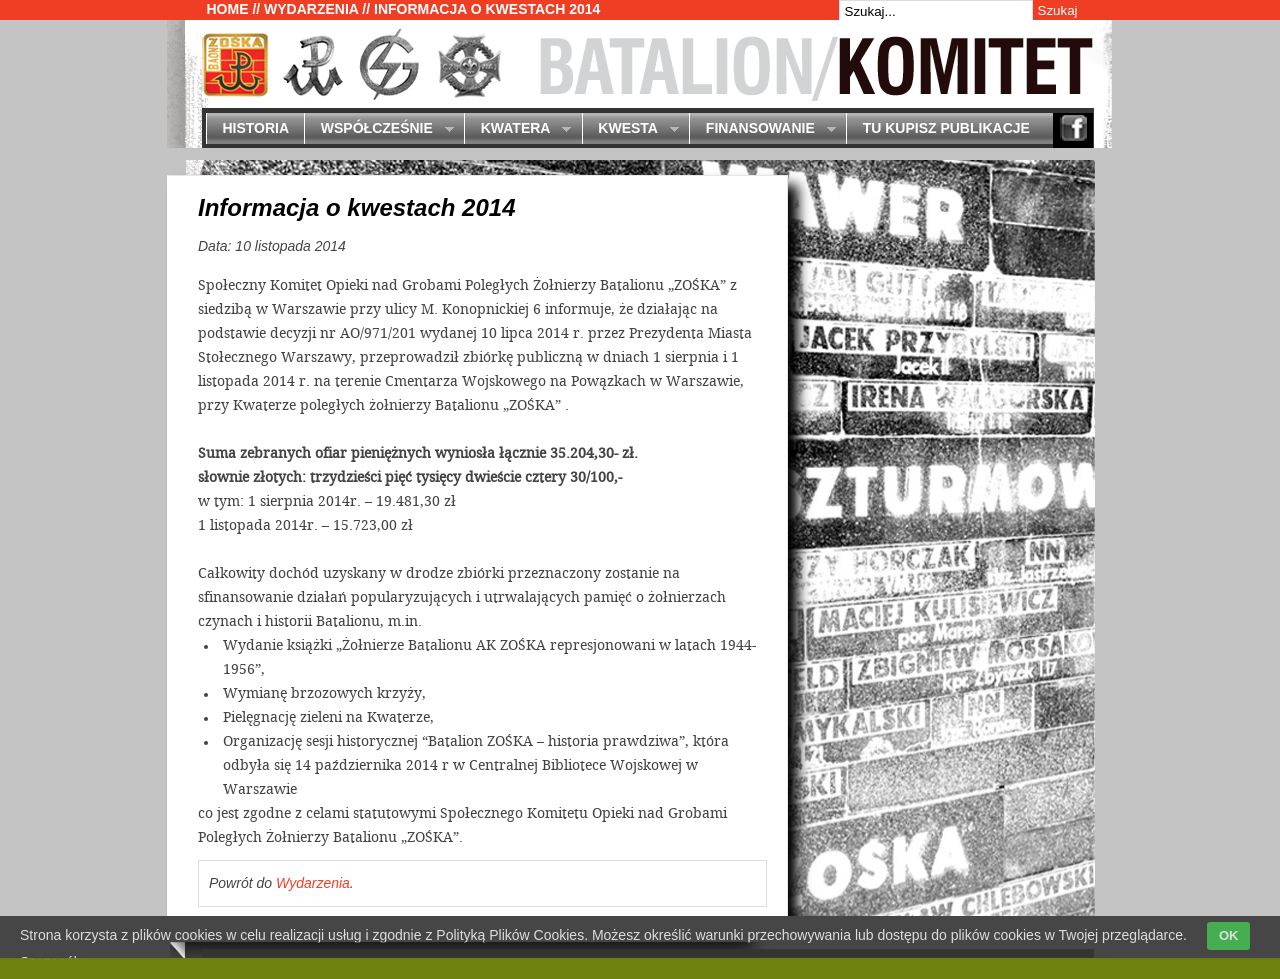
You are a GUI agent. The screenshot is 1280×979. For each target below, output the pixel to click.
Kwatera (517, 129)
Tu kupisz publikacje (946, 128)
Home (228, 9)
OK (1229, 935)
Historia (255, 128)
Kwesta (630, 129)
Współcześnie (378, 129)
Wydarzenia (311, 9)
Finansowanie (762, 129)
